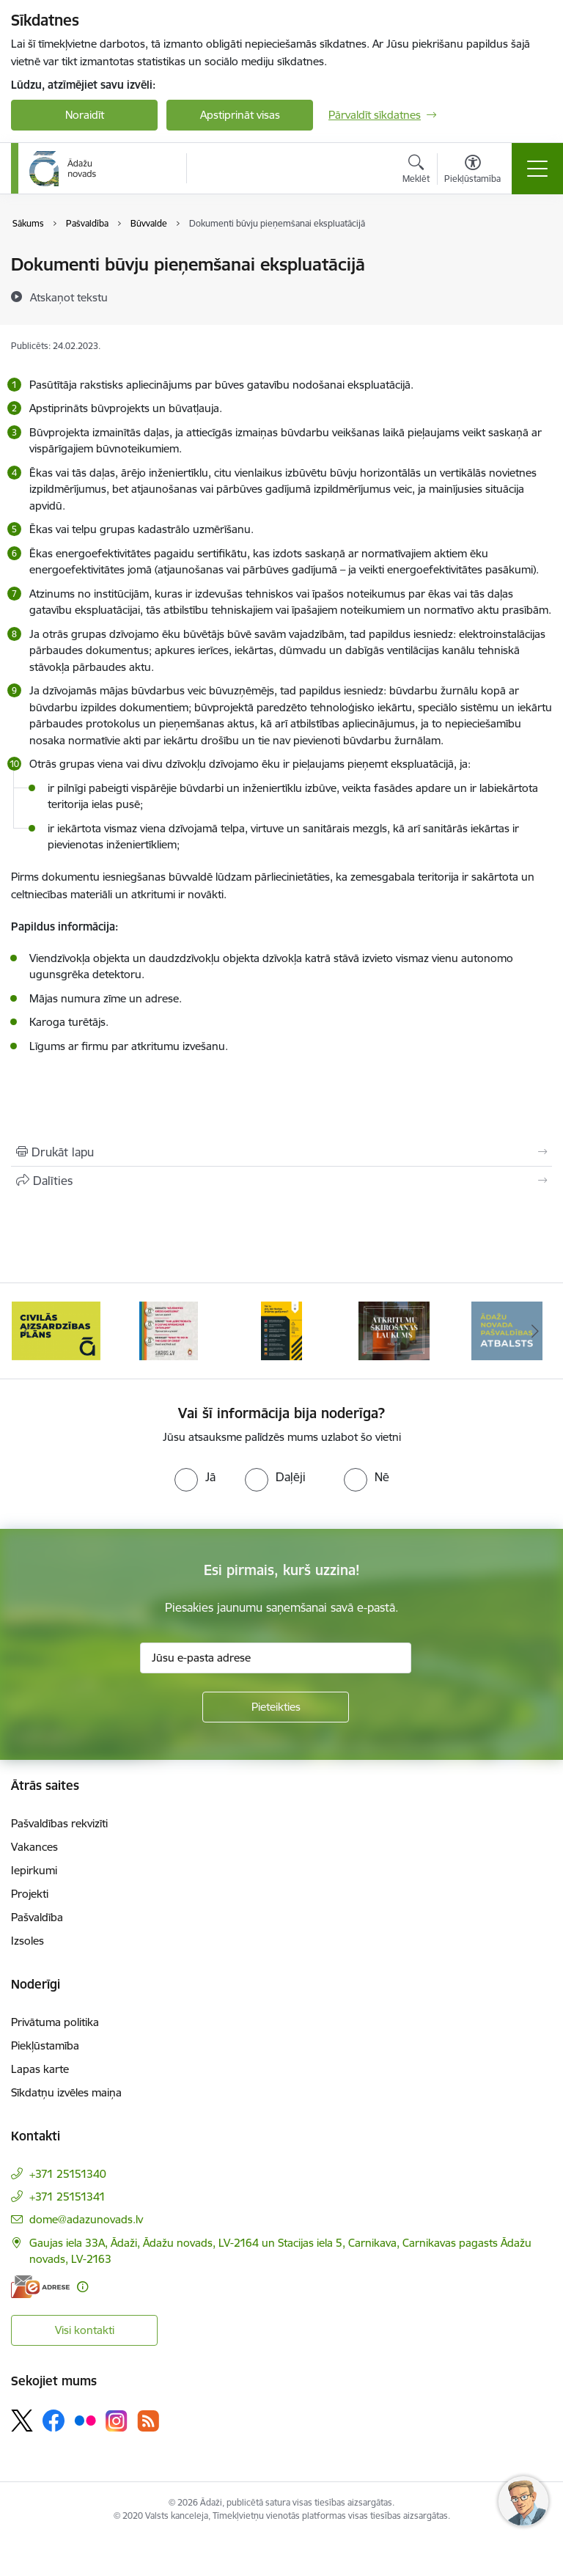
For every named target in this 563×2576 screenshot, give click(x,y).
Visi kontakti (84, 2330)
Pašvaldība (37, 1917)
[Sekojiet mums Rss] (148, 2421)
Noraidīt (84, 115)
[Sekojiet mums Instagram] (117, 2421)
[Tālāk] (535, 1331)
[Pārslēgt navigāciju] (537, 168)
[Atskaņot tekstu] (69, 297)
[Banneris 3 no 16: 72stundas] (281, 1330)
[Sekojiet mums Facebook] (54, 2421)
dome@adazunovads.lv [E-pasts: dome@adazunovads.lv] (86, 2219)
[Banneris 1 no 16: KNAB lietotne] (56, 1330)
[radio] (195, 1477)
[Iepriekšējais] (28, 1331)
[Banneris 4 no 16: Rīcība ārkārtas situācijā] (394, 1330)
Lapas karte (40, 2069)
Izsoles (27, 1941)
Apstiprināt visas (240, 115)
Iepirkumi (34, 1870)
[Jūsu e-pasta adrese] (275, 1658)
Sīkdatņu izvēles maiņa (66, 2092)
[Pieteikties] (275, 1707)
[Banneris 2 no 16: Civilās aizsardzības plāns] (169, 1330)
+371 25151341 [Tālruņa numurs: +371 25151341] (67, 2196)
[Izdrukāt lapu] (281, 1152)
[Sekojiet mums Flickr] (85, 2420)
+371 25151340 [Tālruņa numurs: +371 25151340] (67, 2174)
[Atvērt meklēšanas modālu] (416, 170)
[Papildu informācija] (82, 2286)
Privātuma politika (55, 2022)
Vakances (34, 1847)
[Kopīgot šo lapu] (281, 1181)
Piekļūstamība (45, 2045)
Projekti (29, 1894)
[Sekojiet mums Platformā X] (22, 2421)
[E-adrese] (40, 2287)
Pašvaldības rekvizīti (59, 1823)
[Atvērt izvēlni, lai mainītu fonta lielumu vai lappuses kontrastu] (472, 170)
